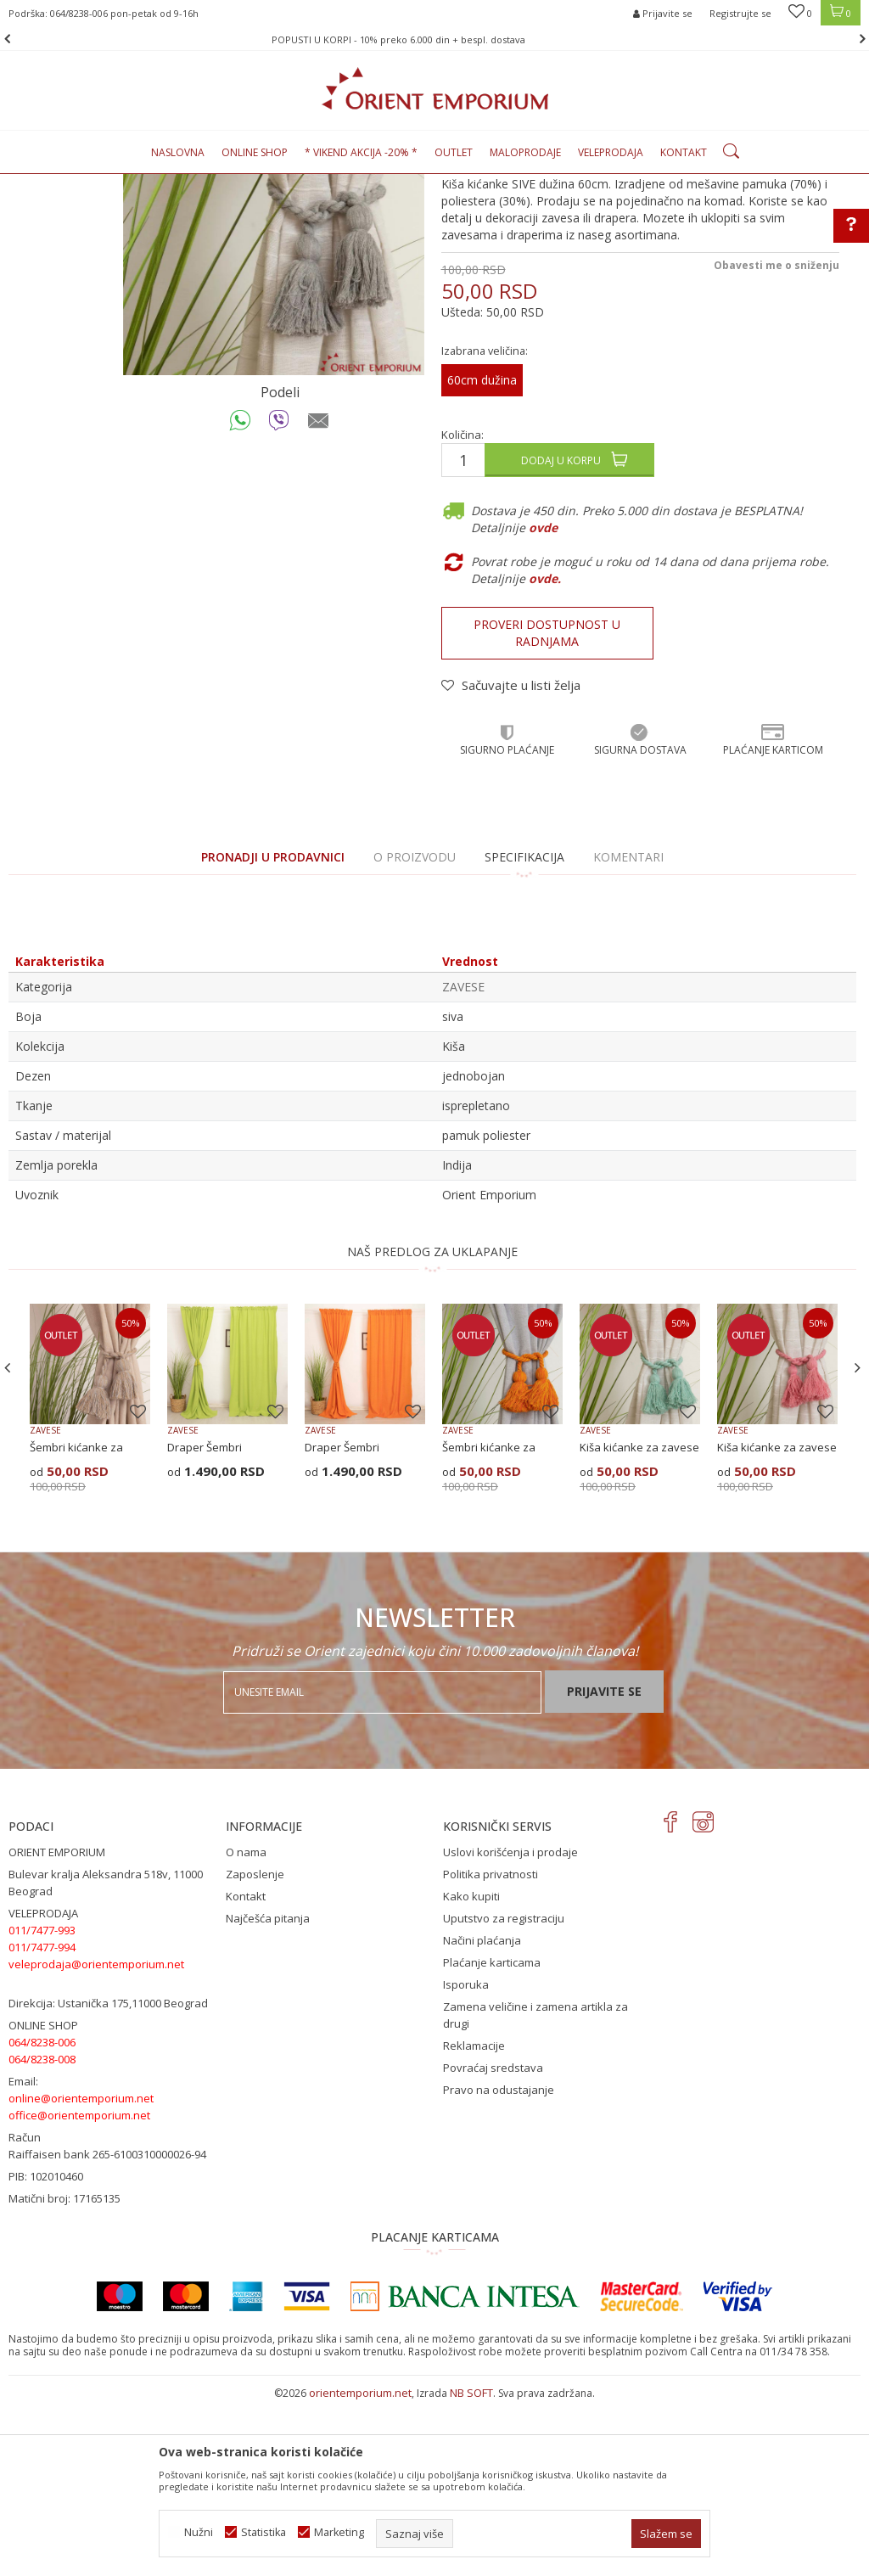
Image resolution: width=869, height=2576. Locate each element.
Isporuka (466, 2158)
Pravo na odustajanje (498, 2263)
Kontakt (246, 2070)
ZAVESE (259, 184)
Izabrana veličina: (484, 525)
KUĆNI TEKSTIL (195, 184)
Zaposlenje (255, 2048)
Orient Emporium (50, 184)
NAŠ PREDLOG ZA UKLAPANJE (432, 1425)
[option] (434, 39)
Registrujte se (740, 13)
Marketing (339, 2532)
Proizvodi (126, 184)
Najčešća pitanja (268, 2092)
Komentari (628, 1031)
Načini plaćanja (482, 2114)
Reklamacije (474, 2219)
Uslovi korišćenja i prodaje (510, 2026)
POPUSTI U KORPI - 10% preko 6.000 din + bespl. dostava (433, 39)
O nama (246, 2026)
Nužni (198, 2532)
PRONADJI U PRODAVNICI (273, 1031)
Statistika (263, 2532)
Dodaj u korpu (561, 634)
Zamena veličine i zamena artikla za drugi (535, 2189)
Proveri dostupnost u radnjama (547, 806)
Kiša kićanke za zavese (639, 1621)
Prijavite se (604, 1865)
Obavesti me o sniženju (776, 439)
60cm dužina (482, 554)
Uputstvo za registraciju (503, 2092)
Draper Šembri (204, 1621)
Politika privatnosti (490, 2048)
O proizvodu (414, 1031)
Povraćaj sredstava (493, 2241)
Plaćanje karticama (492, 2136)
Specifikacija (524, 1031)
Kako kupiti (471, 2070)
